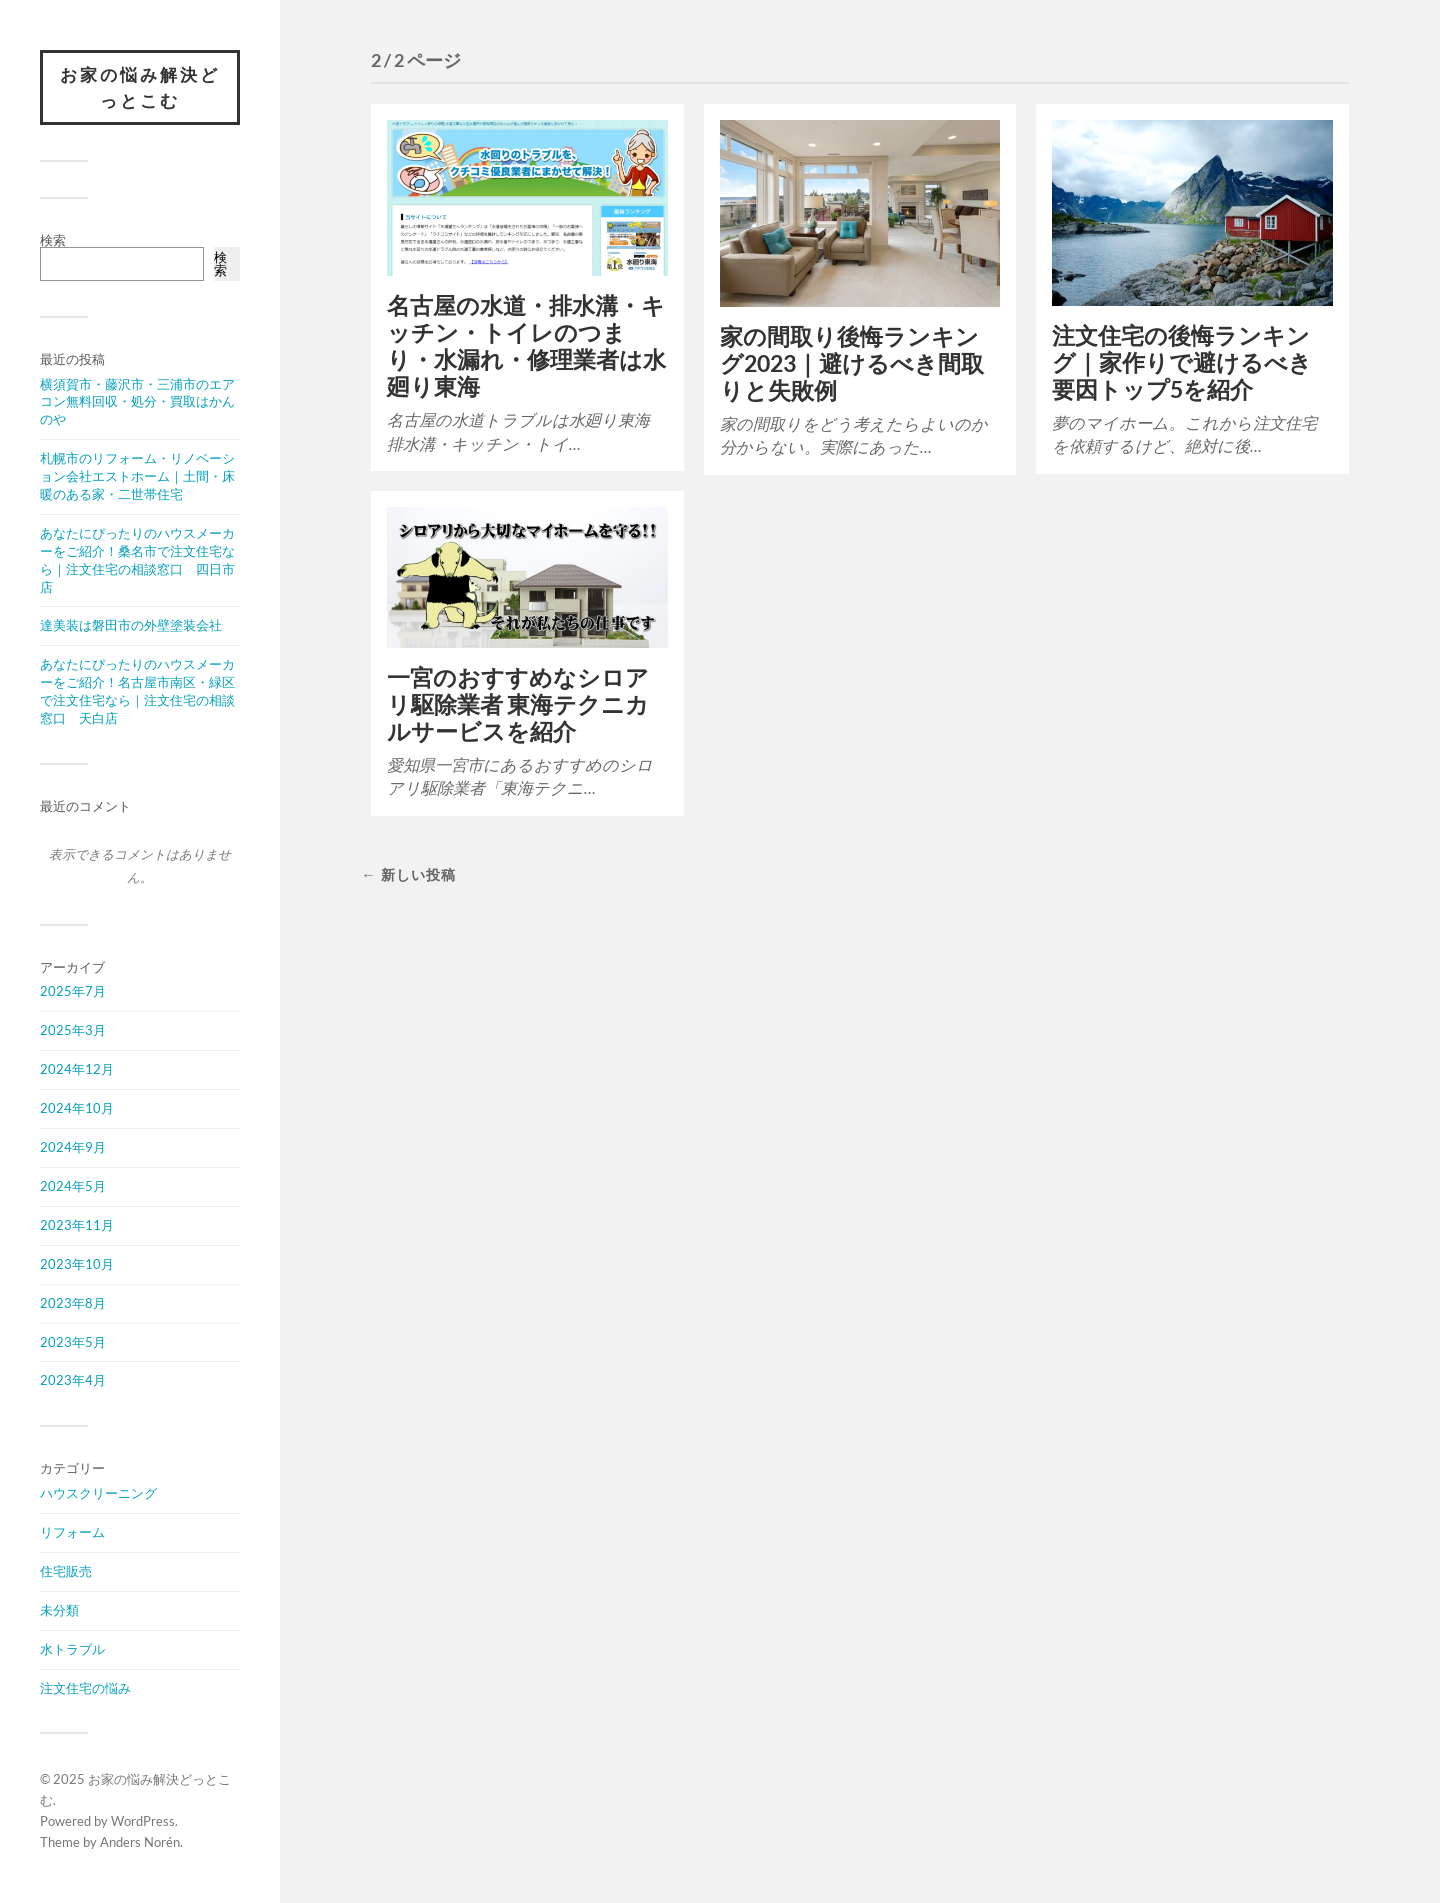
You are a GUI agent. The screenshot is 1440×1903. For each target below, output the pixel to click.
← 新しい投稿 (408, 874)
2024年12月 (77, 1069)
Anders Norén (140, 1842)
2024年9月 (73, 1147)
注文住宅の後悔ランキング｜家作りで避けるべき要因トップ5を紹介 (1182, 362)
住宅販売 (66, 1571)
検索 (53, 240)
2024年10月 (77, 1108)
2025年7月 (73, 991)
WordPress (143, 1821)
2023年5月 (73, 1342)
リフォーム (72, 1532)
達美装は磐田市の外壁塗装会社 (131, 625)
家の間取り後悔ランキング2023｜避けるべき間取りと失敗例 (852, 363)
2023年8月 (73, 1303)
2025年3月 (73, 1030)
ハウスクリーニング (98, 1493)
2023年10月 (77, 1264)
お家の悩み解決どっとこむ (140, 87)
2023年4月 (73, 1380)
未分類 (59, 1610)
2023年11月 (77, 1225)
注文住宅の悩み (85, 1688)
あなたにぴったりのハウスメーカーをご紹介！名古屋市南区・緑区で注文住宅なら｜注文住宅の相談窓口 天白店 (137, 691)
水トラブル (72, 1649)
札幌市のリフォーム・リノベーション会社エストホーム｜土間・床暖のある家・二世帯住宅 (137, 476)
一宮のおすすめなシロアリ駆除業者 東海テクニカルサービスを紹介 (518, 704)
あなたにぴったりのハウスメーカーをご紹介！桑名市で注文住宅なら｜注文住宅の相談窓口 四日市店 (137, 560)
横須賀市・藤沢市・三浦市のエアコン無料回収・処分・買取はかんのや (137, 402)
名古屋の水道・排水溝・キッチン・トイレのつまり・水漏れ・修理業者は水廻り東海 (526, 346)
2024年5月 (73, 1186)
